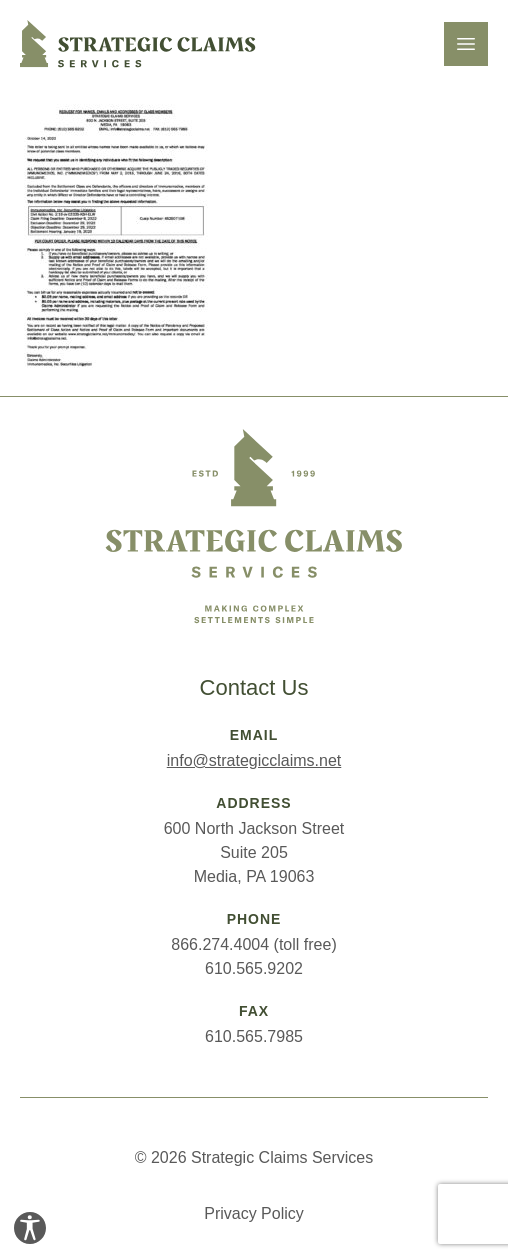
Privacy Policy (254, 1213)
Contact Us (254, 687)
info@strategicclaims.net (254, 760)
